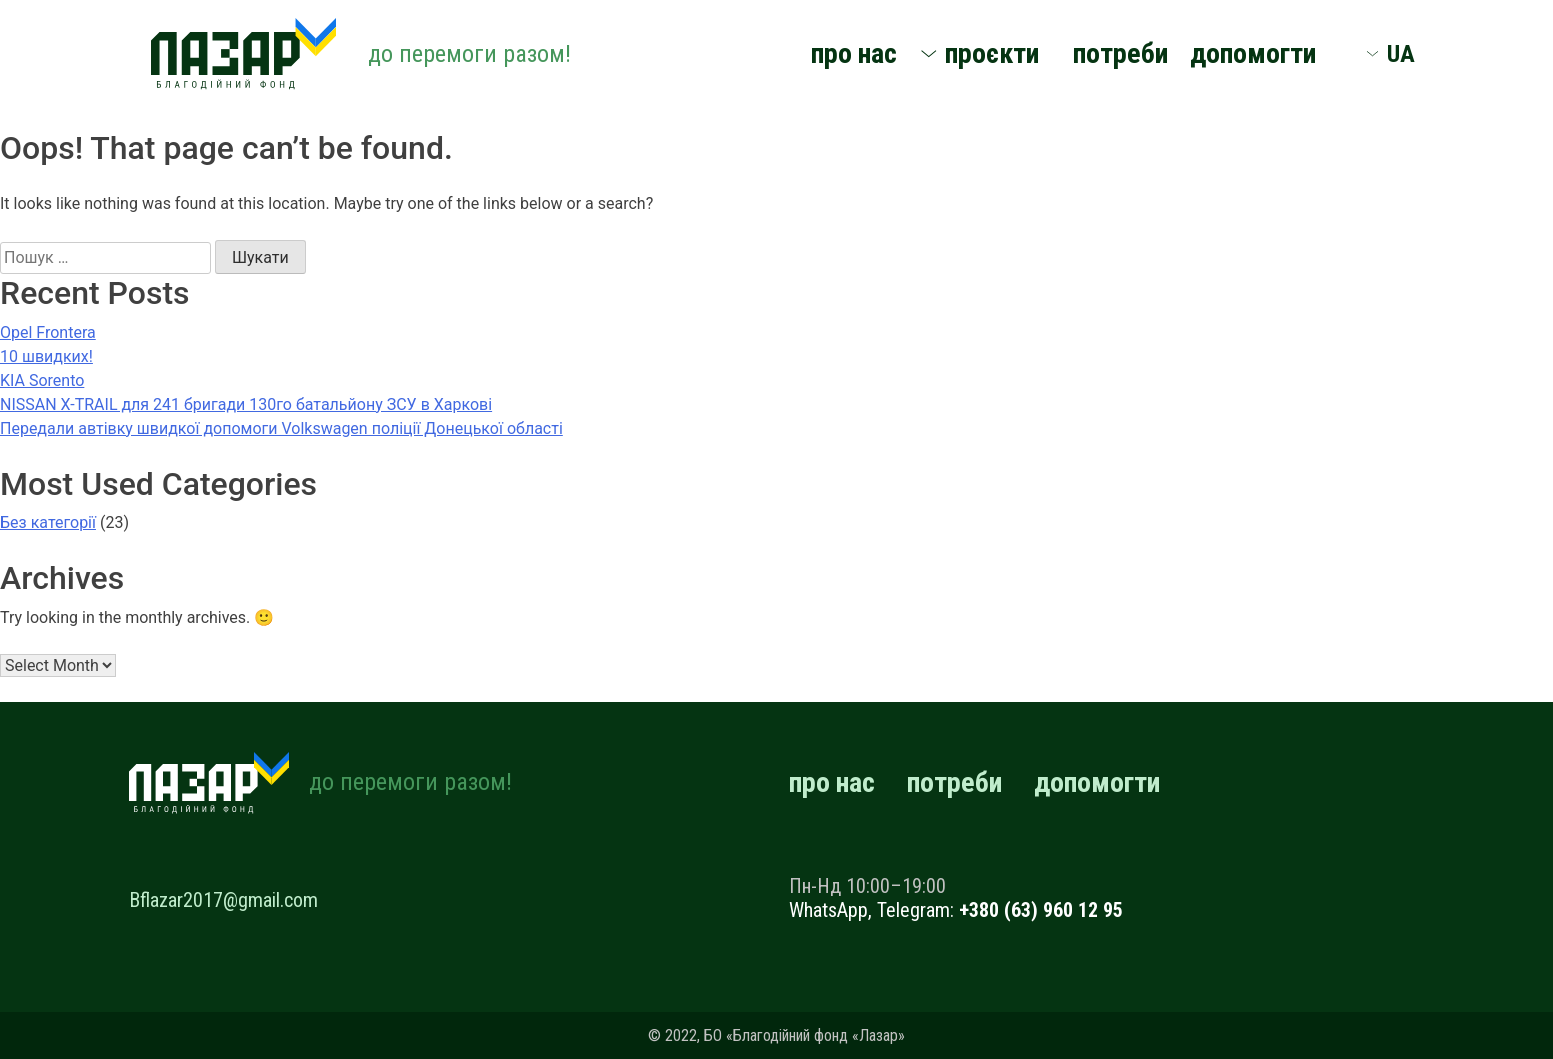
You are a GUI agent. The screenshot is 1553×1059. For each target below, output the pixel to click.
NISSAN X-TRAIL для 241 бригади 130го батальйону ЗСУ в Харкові (246, 404)
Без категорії (48, 522)
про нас (854, 53)
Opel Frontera (48, 332)
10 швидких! (46, 356)
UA (1401, 54)
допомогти (1253, 53)
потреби (1120, 53)
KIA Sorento (42, 380)
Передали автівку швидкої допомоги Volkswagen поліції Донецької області (281, 428)
